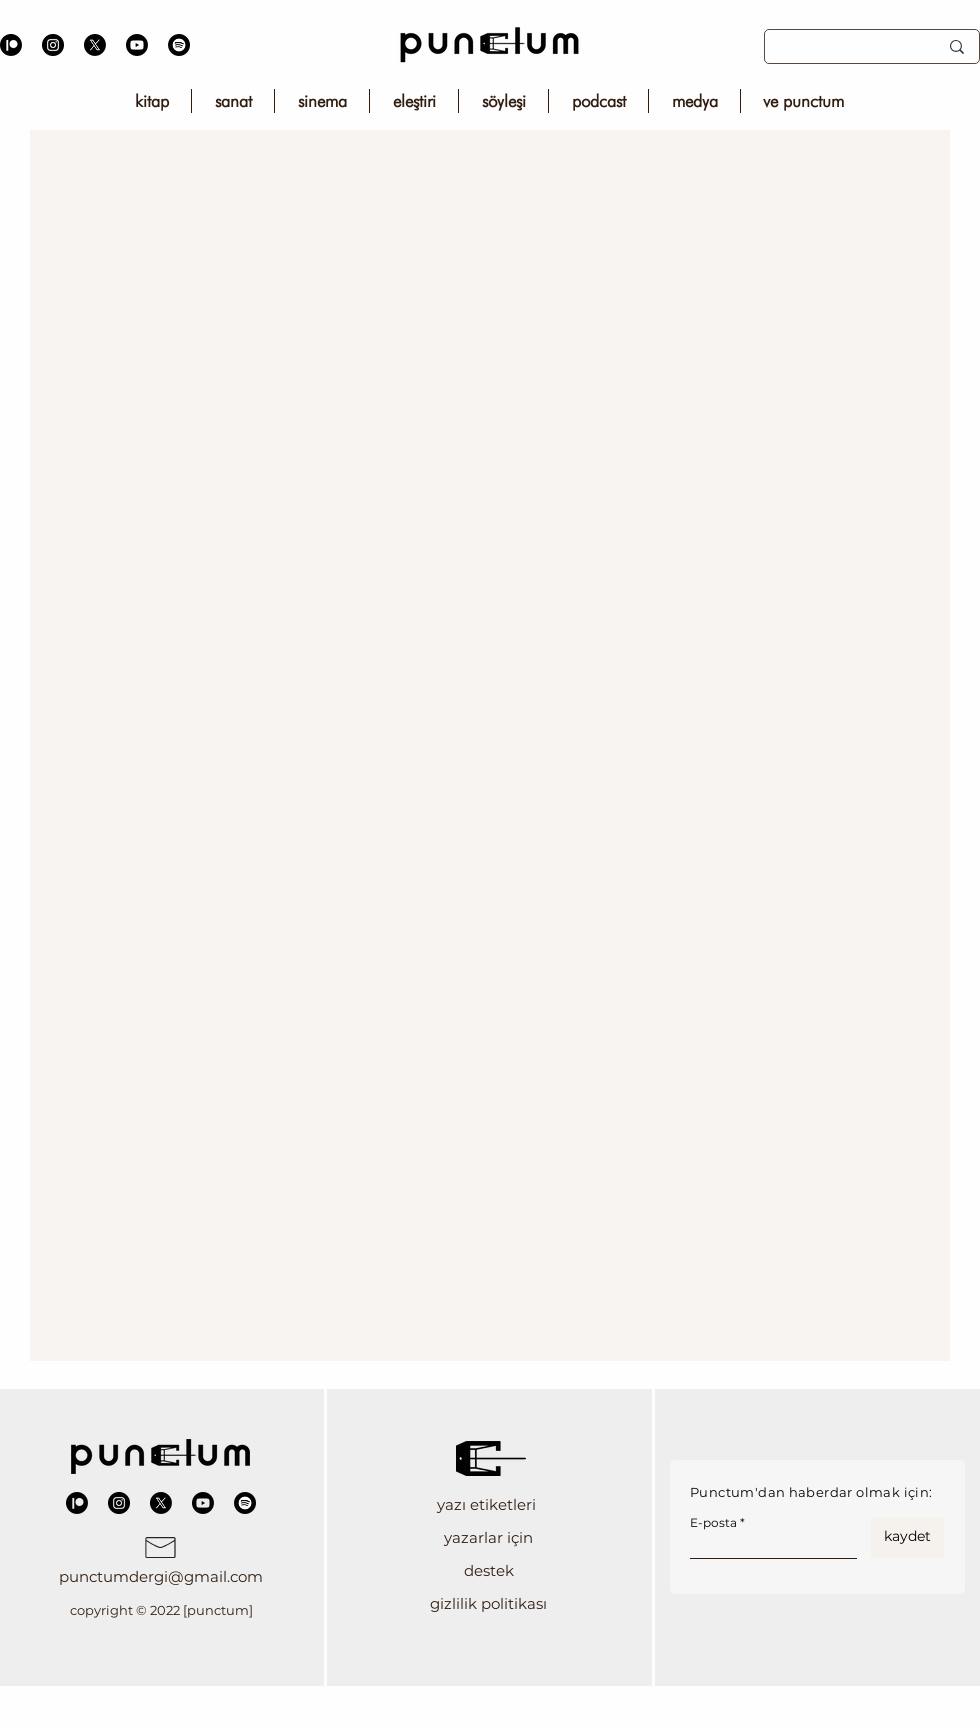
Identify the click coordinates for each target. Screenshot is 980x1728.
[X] (95, 45)
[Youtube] (137, 45)
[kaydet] (907, 1537)
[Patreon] (11, 45)
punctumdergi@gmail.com (161, 1576)
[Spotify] (179, 45)
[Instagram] (53, 45)
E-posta (713, 1523)
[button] (488, 1504)
